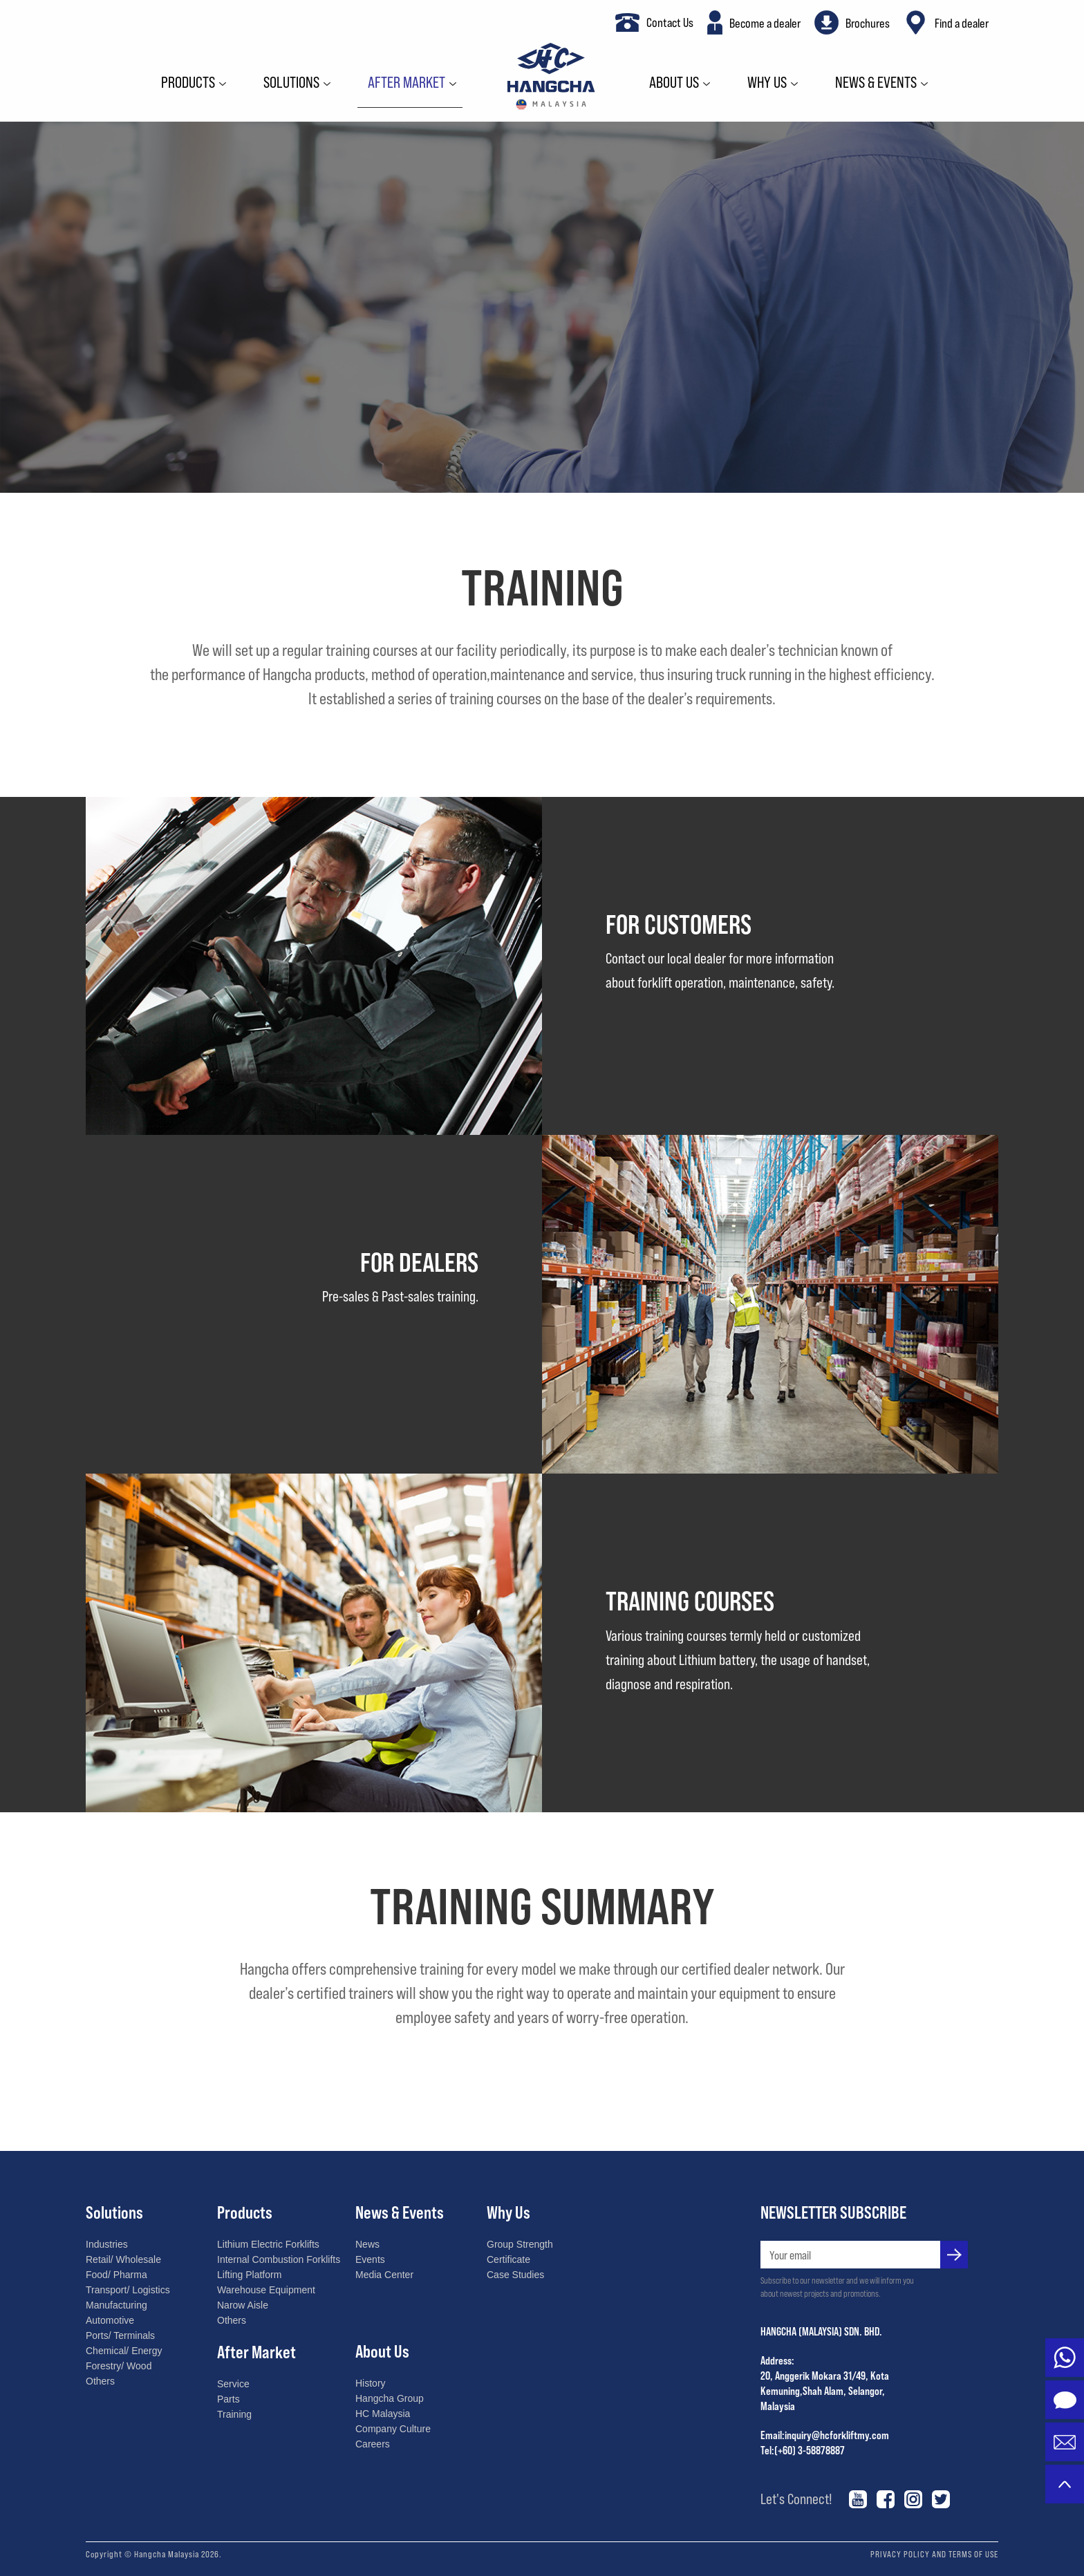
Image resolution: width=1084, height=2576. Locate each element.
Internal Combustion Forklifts (278, 2259)
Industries (107, 2244)
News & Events (876, 83)
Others (100, 2381)
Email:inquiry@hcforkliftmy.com (824, 2434)
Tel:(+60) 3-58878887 (802, 2449)
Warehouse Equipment (266, 2289)
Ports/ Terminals (120, 2335)
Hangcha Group (389, 2398)
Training (234, 2414)
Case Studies (515, 2274)
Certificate (508, 2259)
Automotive (110, 2320)
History (370, 2383)
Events (370, 2259)
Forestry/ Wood (118, 2365)
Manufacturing (116, 2305)
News (367, 2244)
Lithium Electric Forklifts (268, 2244)
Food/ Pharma (116, 2274)
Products (188, 83)
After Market (406, 83)
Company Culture (393, 2428)
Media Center (384, 2274)
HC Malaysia (382, 2413)
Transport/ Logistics (128, 2289)
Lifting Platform (249, 2274)
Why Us (767, 83)
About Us (674, 83)
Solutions (291, 83)
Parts (228, 2399)
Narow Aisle (242, 2305)
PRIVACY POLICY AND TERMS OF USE (934, 2553)
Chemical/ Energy (124, 2350)
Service (233, 2383)
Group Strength (520, 2244)
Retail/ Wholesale (123, 2259)
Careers (372, 2444)
